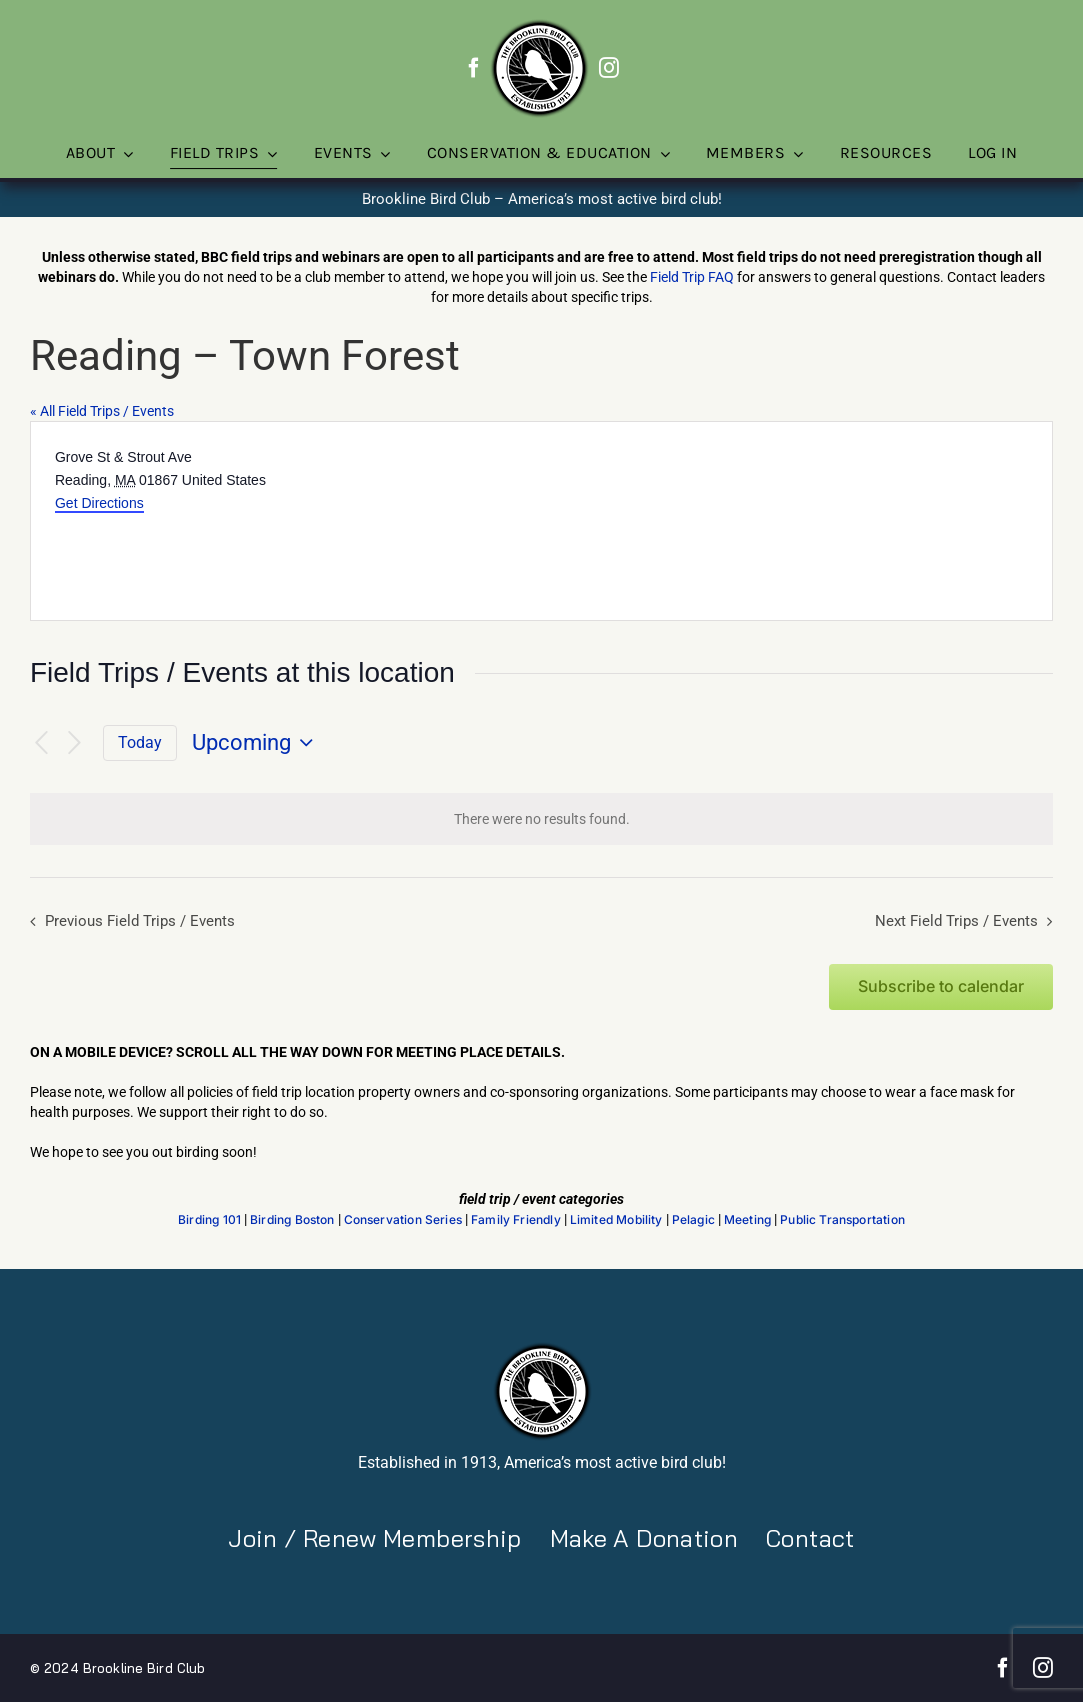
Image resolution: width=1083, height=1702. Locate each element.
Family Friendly (516, 1220)
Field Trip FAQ (692, 277)
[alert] (541, 819)
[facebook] (474, 68)
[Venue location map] (796, 521)
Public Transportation (842, 1220)
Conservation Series (403, 1220)
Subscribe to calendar (941, 986)
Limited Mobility (616, 1220)
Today (140, 742)
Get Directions (99, 503)
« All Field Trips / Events (102, 411)
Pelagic (693, 1220)
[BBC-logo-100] (539, 25)
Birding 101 (209, 1220)
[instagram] (609, 68)
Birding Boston (292, 1220)
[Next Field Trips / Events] (75, 743)
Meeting (747, 1220)
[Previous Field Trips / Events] (42, 743)
